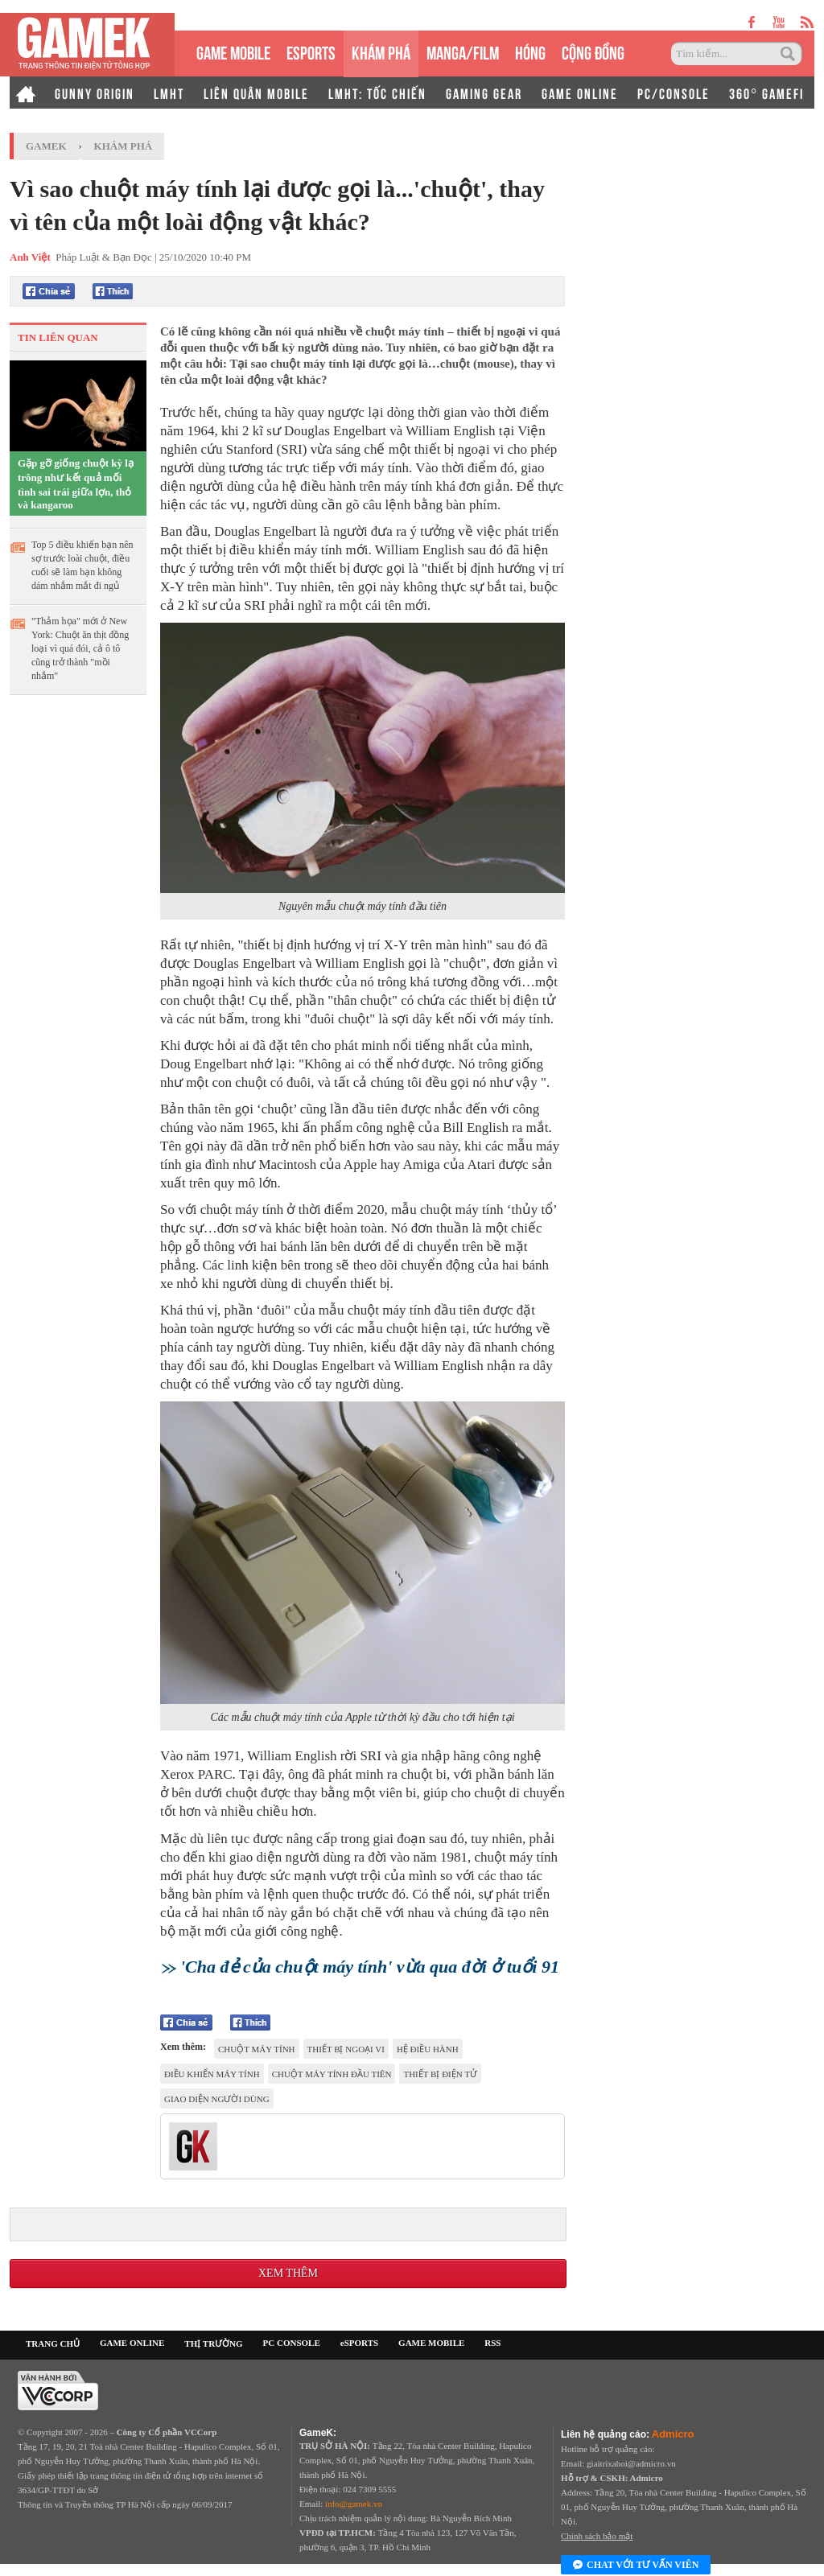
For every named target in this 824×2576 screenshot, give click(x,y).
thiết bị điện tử (440, 2074)
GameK (46, 146)
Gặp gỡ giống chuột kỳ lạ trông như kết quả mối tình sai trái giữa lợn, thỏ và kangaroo (76, 484)
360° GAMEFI (766, 92)
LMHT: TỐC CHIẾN (377, 92)
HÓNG (530, 51)
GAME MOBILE (233, 51)
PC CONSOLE (291, 2343)
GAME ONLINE (580, 92)
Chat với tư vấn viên (635, 2565)
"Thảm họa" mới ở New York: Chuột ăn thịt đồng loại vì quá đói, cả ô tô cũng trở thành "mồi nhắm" (80, 648)
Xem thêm (288, 2273)
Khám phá (123, 146)
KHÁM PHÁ (381, 51)
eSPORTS (311, 51)
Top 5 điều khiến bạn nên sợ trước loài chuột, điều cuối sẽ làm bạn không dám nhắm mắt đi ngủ (82, 565)
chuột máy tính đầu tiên (332, 2074)
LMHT (169, 92)
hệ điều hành (428, 2049)
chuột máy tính (256, 2049)
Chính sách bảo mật (596, 2536)
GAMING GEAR (484, 92)
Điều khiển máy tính (212, 2074)
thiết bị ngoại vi (346, 2049)
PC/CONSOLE (673, 92)
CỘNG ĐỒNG (593, 51)
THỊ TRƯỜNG (213, 2343)
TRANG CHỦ (53, 2343)
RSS (492, 2343)
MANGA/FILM (462, 51)
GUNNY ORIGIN (94, 92)
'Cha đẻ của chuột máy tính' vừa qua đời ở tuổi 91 (369, 1967)
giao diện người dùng (217, 2099)
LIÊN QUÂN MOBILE (256, 92)
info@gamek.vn (353, 2503)
